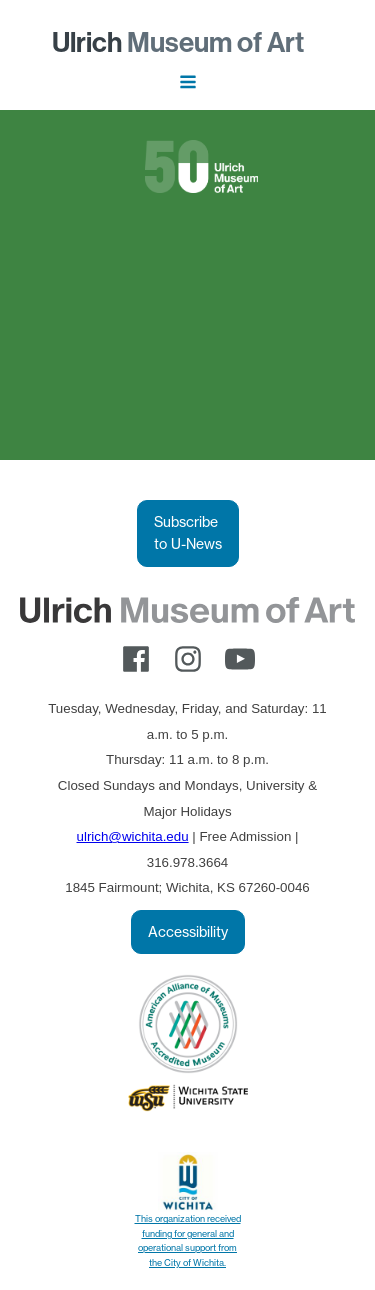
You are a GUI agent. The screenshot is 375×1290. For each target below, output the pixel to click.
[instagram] (188, 659)
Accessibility (188, 932)
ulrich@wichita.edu (133, 836)
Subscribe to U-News (188, 533)
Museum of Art (178, 42)
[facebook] (136, 659)
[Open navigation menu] (188, 84)
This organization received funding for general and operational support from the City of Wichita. (188, 1240)
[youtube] (240, 659)
